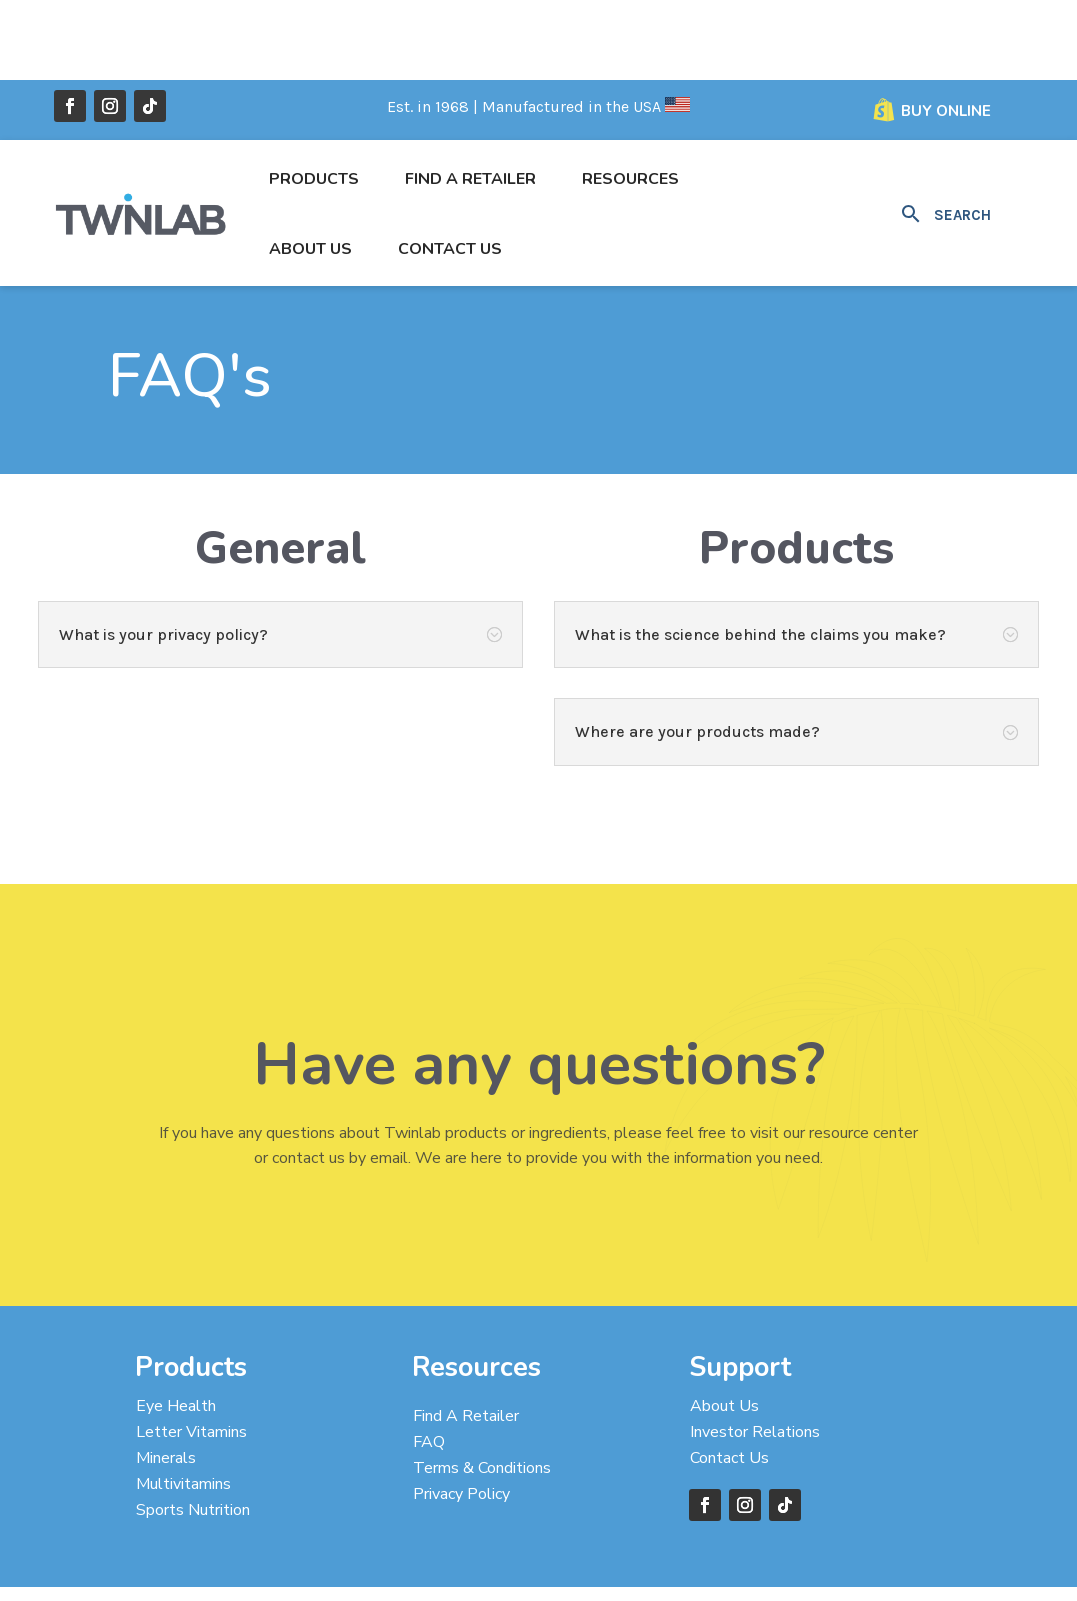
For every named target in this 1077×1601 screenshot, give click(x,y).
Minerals (166, 1378)
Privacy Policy (461, 1414)
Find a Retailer (470, 99)
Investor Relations (755, 1352)
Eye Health (176, 1326)
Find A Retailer (466, 1336)
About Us (310, 169)
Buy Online (946, 31)
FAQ (429, 1362)
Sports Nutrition (193, 1430)
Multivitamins (183, 1404)
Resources (630, 99)
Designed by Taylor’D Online (426, 1569)
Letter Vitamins (191, 1352)
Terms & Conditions (482, 1388)
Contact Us (450, 169)
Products (314, 99)
